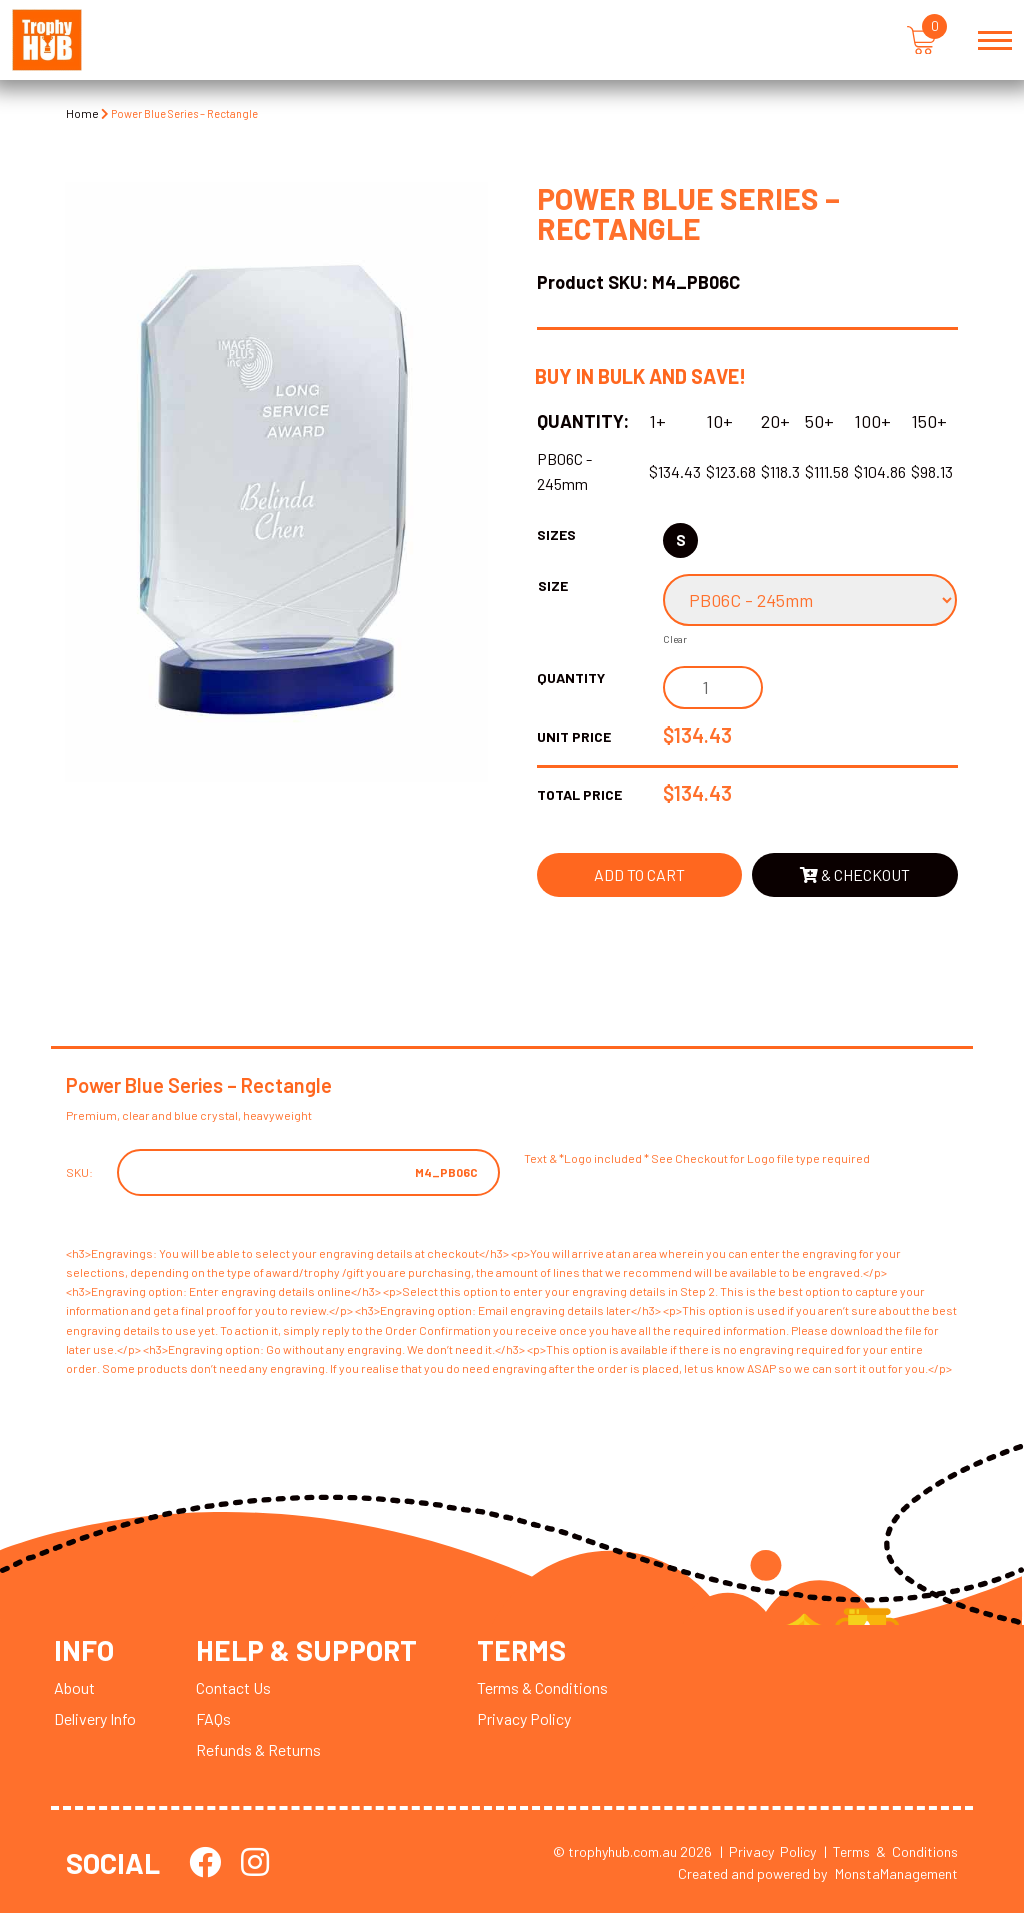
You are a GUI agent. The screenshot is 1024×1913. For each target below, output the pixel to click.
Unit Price (574, 736)
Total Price (579, 794)
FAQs (213, 1718)
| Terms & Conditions (891, 1851)
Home (82, 113)
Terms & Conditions (542, 1687)
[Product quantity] (713, 687)
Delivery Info (95, 1718)
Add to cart (639, 874)
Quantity (571, 677)
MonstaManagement (896, 1873)
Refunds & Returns (258, 1749)
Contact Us (233, 1687)
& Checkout (855, 874)
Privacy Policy (524, 1718)
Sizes (556, 534)
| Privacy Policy (768, 1851)
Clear (675, 639)
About (74, 1687)
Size (553, 585)
